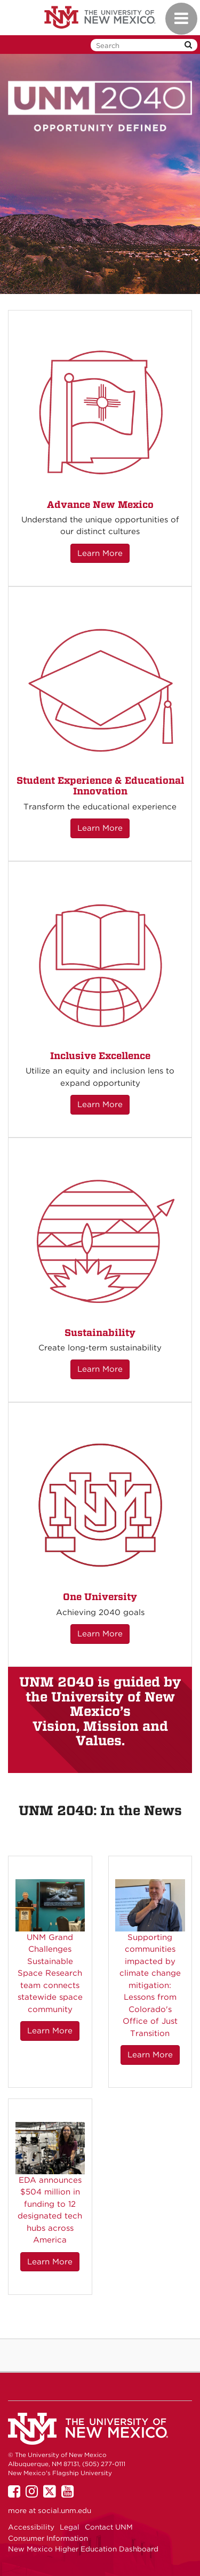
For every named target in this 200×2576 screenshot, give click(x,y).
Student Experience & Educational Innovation (100, 786)
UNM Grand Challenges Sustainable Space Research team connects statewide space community (50, 1973)
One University (100, 1596)
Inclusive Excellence (100, 1055)
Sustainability (100, 1332)
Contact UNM (109, 2527)
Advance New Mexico (100, 504)
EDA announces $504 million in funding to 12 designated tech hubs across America (50, 2210)
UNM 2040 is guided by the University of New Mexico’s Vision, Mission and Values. (100, 1711)
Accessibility (31, 2527)
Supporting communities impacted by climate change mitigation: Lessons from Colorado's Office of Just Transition (150, 1985)
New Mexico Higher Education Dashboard (83, 2549)
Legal (69, 2527)
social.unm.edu (64, 2510)
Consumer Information (48, 2538)
